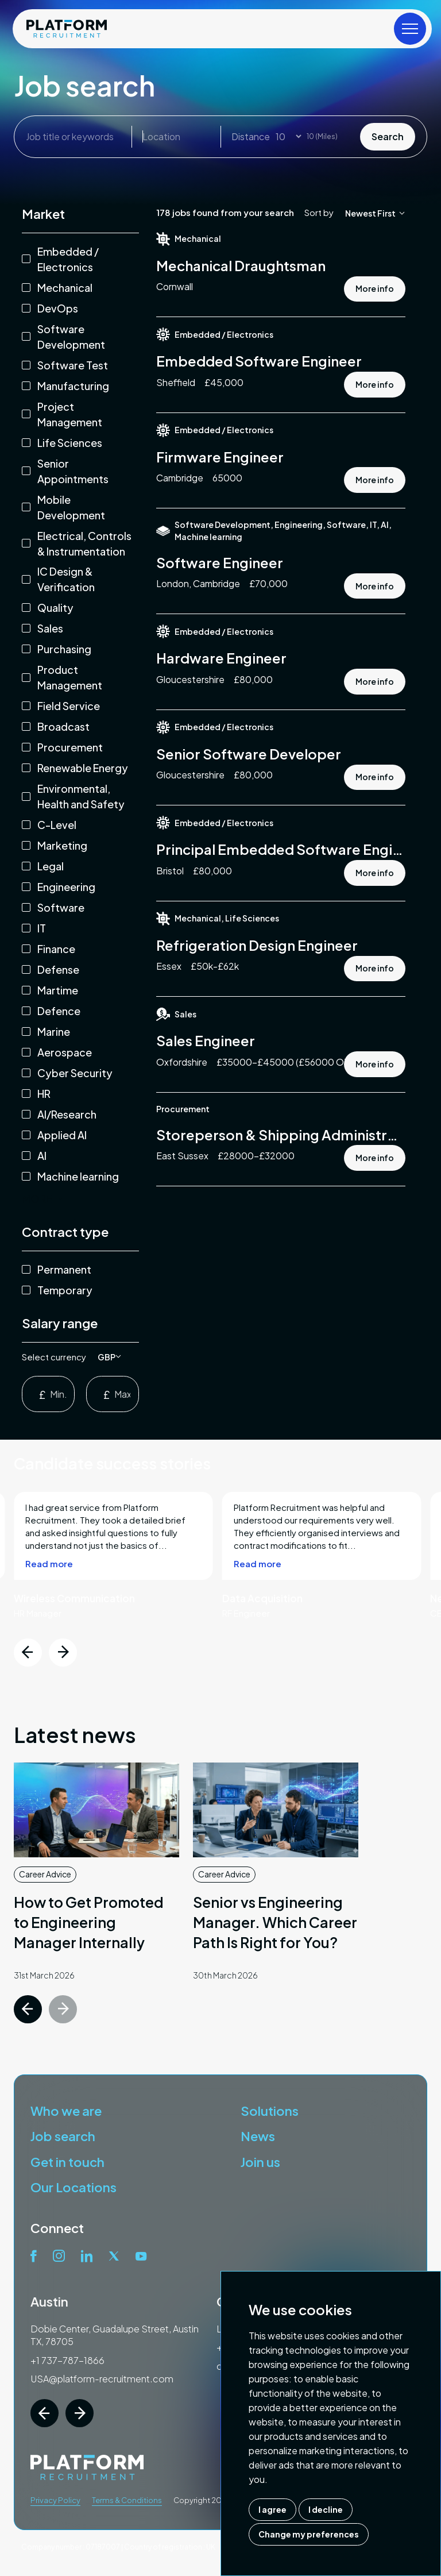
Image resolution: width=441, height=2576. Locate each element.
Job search (62, 2136)
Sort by (319, 212)
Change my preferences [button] (308, 2534)
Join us (260, 2162)
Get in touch (67, 2162)
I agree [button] (272, 2509)
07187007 (103, 2547)
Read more (49, 1619)
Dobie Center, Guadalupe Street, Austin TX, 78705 (114, 2335)
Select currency (54, 1356)
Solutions (270, 2111)
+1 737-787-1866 (67, 2360)
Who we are (66, 2111)
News (258, 2136)
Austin (49, 2301)
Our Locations (73, 2187)
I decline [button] (325, 2509)
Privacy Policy (55, 2500)
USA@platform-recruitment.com (101, 2379)
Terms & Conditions (127, 2500)
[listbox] (109, 1357)
